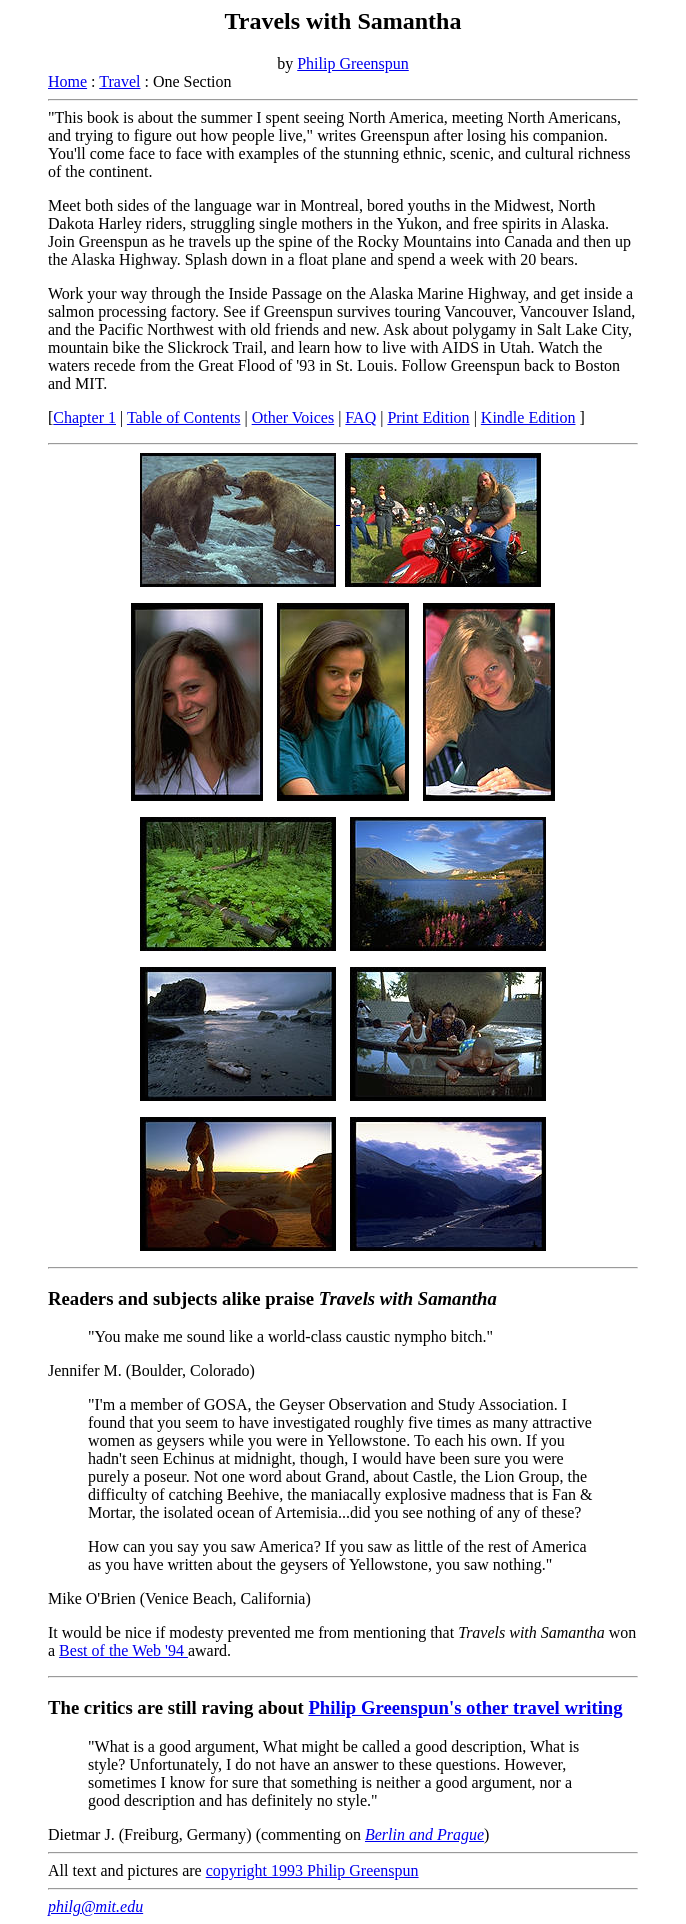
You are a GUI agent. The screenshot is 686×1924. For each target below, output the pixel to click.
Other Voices (293, 417)
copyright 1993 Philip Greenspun (312, 1870)
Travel (119, 81)
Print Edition (428, 417)
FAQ (360, 417)
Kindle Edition (528, 417)
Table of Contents (184, 417)
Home (67, 81)
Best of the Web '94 (123, 1650)
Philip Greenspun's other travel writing (465, 1707)
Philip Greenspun (353, 63)
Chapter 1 (84, 417)
